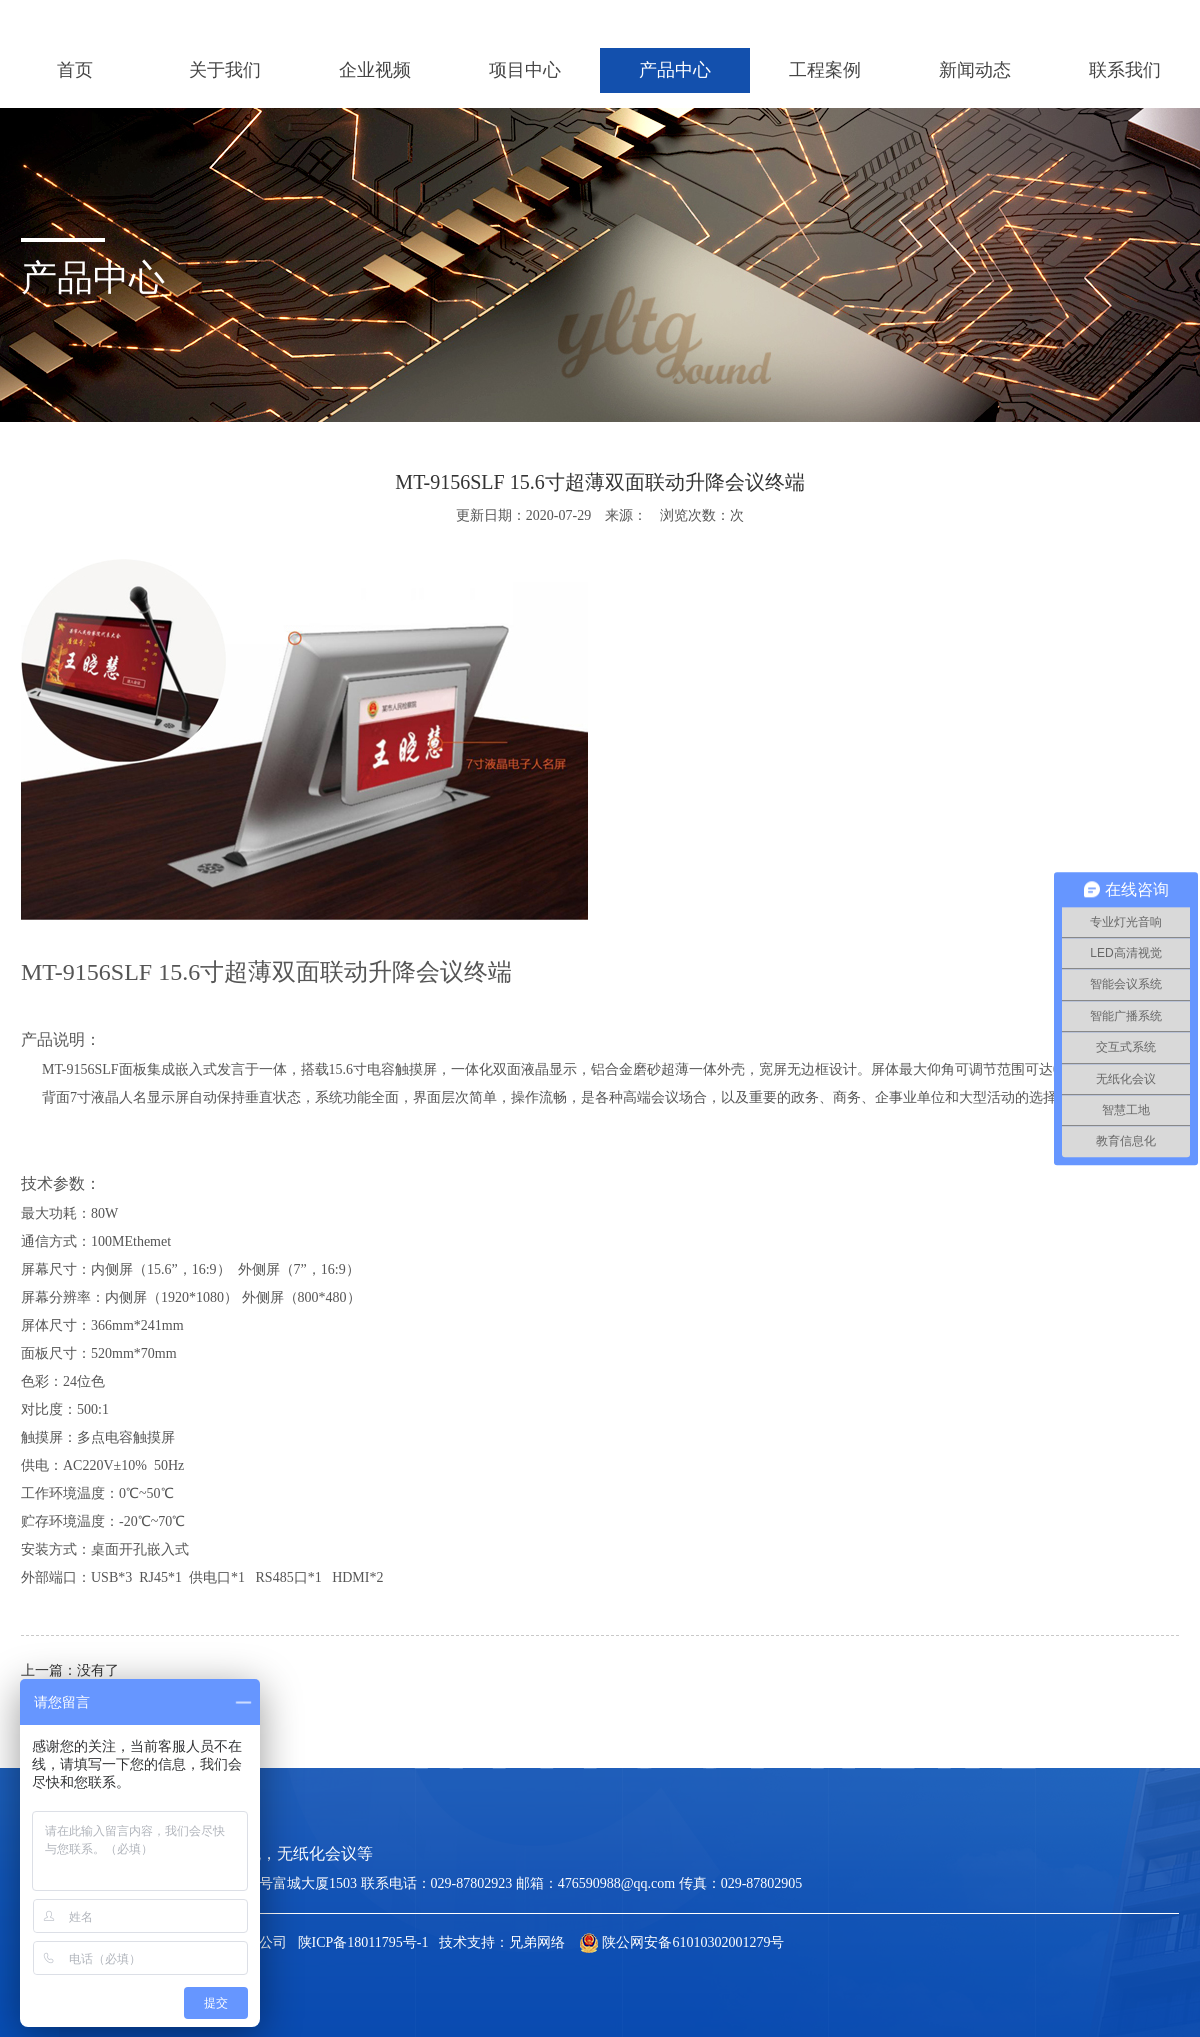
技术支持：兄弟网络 (502, 1942)
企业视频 (375, 70)
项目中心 (525, 70)
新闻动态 (975, 70)
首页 (75, 70)
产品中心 (675, 70)
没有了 (98, 1670)
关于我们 (225, 70)
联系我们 (1125, 70)
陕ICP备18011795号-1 (363, 1942)
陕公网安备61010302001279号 (682, 1942)
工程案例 (825, 70)
